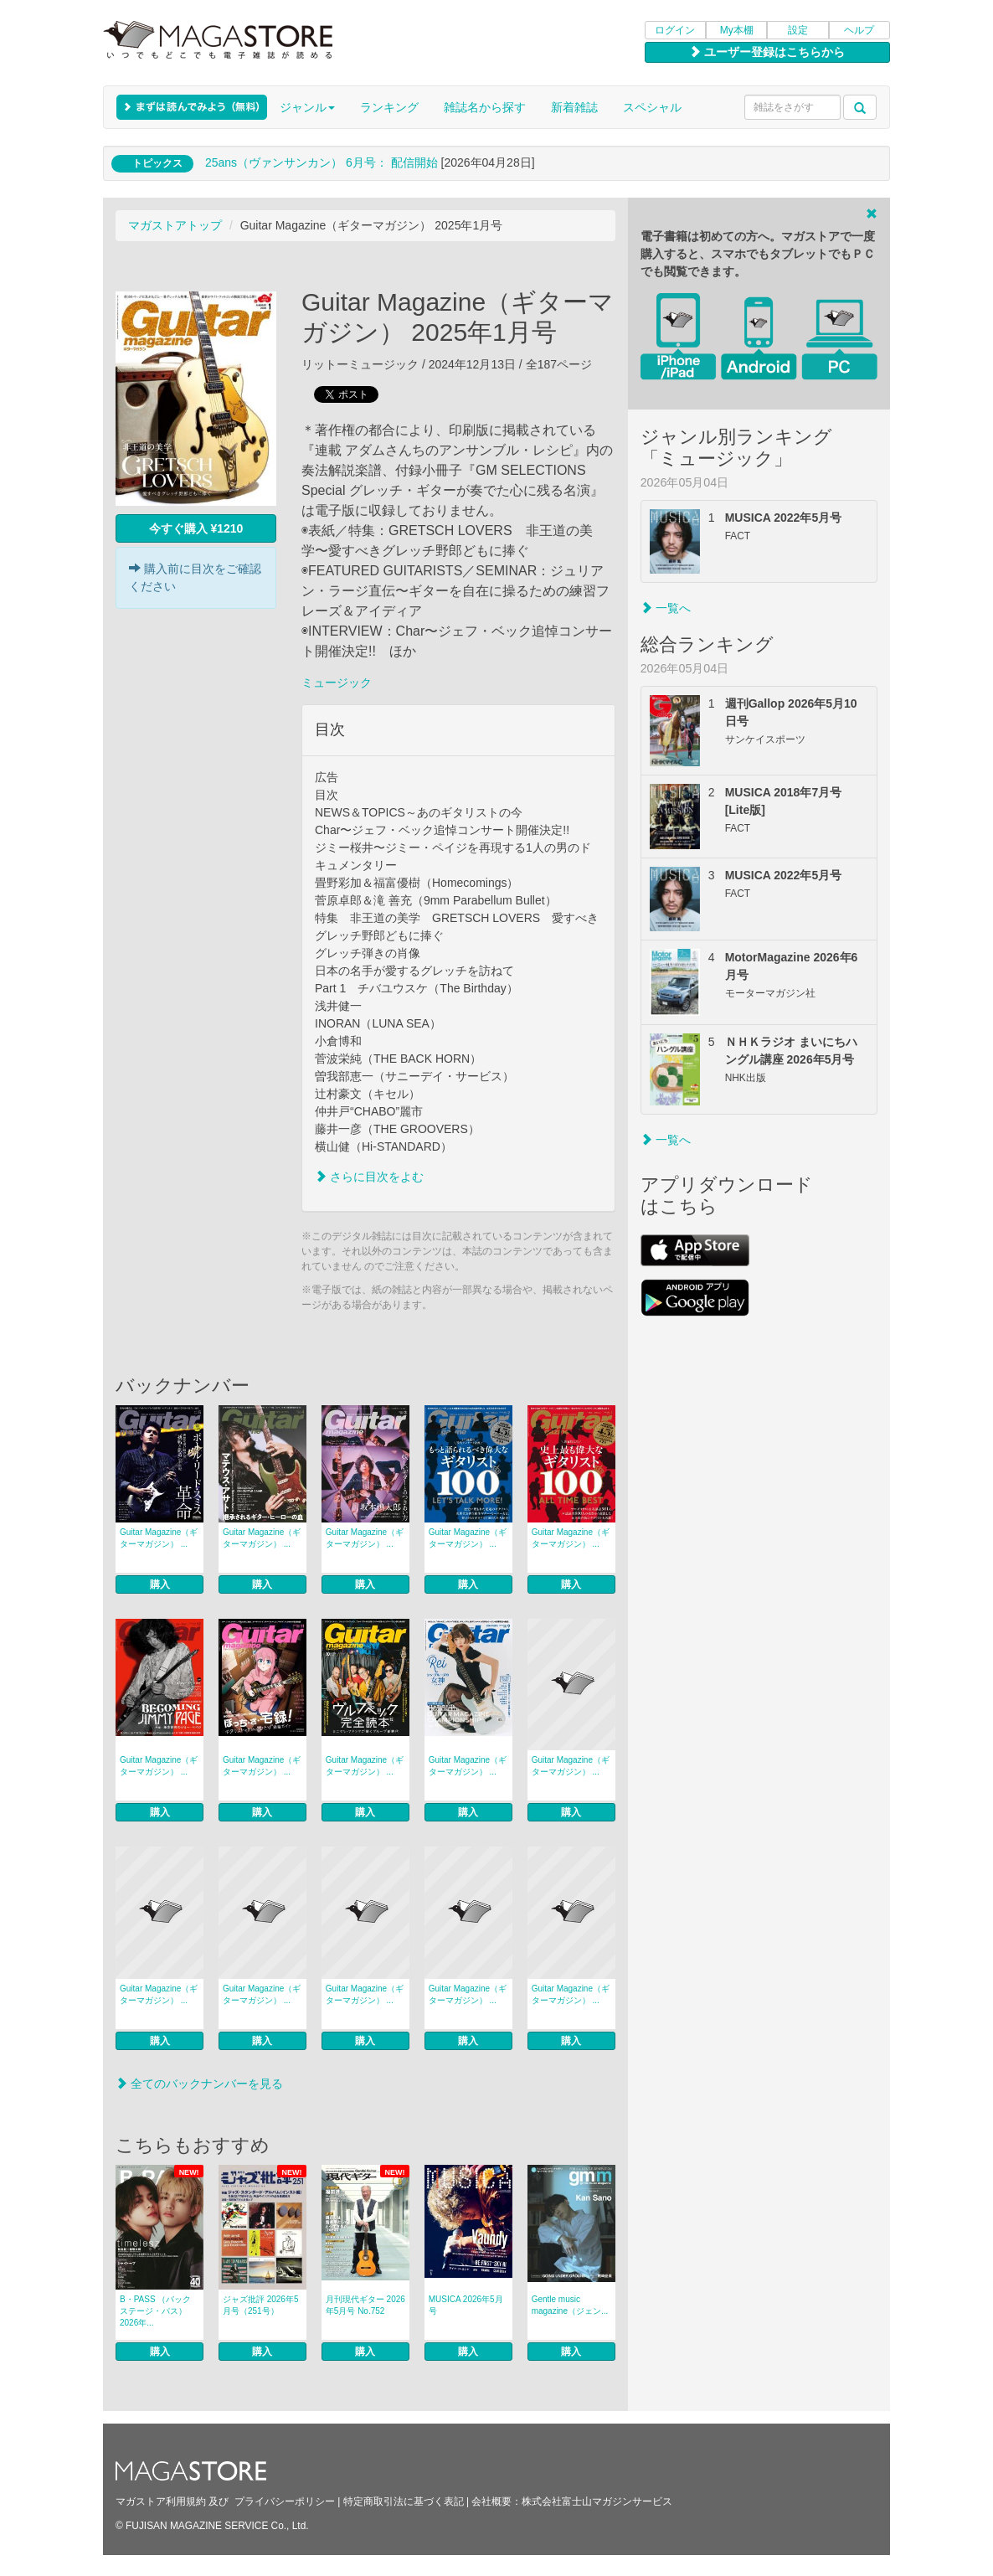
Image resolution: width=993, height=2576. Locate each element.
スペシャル (652, 107)
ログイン (675, 30)
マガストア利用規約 (161, 2501)
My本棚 (737, 30)
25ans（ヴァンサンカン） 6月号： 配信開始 (321, 162)
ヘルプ (859, 30)
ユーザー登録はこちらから (767, 52)
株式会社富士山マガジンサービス (597, 2501)
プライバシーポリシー (284, 2501)
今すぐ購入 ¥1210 (196, 528)
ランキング (389, 107)
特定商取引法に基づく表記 (403, 2501)
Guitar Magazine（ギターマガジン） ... (159, 1538)
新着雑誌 (574, 107)
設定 (798, 30)
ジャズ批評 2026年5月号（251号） (261, 2305)
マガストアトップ (175, 225)
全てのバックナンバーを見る (199, 2083)
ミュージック (336, 682)
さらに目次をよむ (369, 1176)
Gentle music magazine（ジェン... (570, 2305)
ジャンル (307, 107)
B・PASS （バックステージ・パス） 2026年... (155, 2311)
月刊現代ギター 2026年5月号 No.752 (365, 2305)
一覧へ (666, 608)
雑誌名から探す (485, 107)
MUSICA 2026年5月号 (466, 2305)
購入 (160, 1584)
